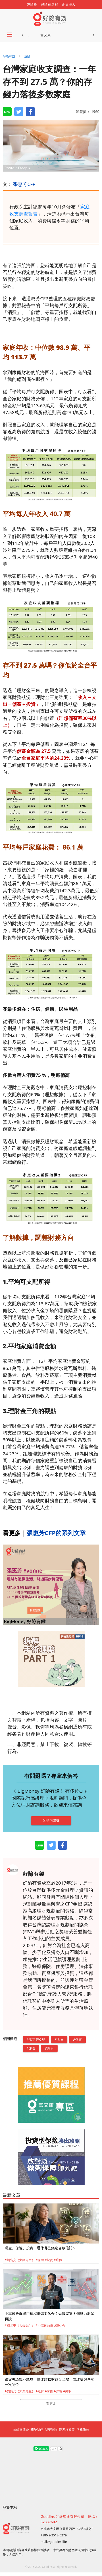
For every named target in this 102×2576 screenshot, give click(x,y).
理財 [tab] (29, 35)
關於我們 (37, 2429)
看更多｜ (15, 1533)
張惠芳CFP (24, 184)
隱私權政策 (67, 2429)
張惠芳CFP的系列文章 (56, 1533)
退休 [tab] (49, 35)
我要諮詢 (51, 2429)
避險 (27, 56)
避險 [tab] (69, 35)
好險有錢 (9, 56)
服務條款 (83, 2429)
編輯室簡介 (21, 2429)
